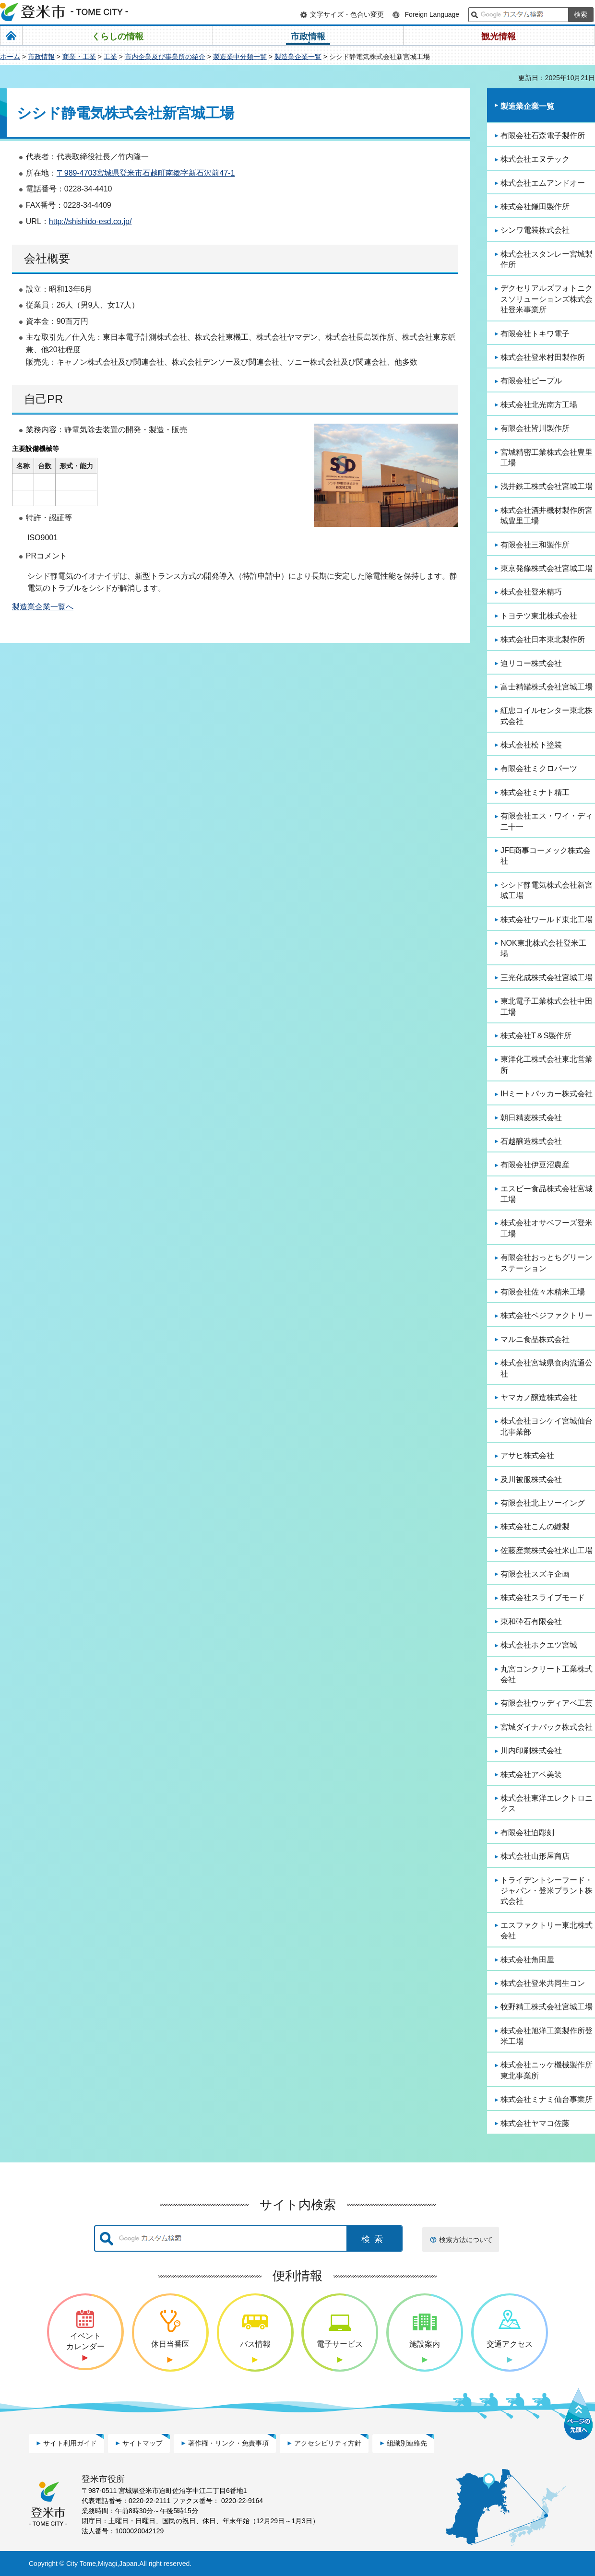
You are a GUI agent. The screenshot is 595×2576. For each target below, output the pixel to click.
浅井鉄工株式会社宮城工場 (546, 486)
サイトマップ (142, 2443)
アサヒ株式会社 (527, 1455)
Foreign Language (432, 14)
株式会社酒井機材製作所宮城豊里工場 (546, 515)
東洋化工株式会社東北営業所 (546, 1064)
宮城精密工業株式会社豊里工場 (546, 457)
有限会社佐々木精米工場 (542, 1292)
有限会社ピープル (531, 381)
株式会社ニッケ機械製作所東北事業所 (546, 2070)
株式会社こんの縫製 (535, 1526)
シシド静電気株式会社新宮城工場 (546, 890)
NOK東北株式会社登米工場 (543, 948)
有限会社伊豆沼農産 (535, 1165)
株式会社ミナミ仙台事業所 (546, 2099)
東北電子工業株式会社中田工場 (546, 1006)
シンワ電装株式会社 (535, 230)
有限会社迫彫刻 (527, 1832)
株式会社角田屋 (527, 1960)
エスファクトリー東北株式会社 (546, 1930)
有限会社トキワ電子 (535, 334)
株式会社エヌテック (535, 159)
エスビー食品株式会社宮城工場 (546, 1194)
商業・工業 (79, 56)
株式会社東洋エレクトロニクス (546, 1803)
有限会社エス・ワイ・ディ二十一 (546, 821)
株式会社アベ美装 (531, 1774)
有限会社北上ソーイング (542, 1503)
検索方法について (466, 2240)
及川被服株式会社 (531, 1479)
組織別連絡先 (407, 2443)
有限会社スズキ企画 (535, 1574)
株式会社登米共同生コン (542, 1983)
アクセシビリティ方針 (327, 2443)
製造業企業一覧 (297, 56)
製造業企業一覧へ (42, 607)
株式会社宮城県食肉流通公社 (546, 1368)
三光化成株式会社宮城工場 (546, 977)
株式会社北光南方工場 (538, 405)
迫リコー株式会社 (531, 663)
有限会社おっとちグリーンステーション (546, 1262)
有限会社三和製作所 (535, 545)
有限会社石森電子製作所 (542, 135)
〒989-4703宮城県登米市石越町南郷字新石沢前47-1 (146, 173)
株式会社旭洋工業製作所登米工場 (546, 2036)
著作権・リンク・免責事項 (228, 2443)
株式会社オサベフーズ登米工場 (546, 1228)
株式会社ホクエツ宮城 (538, 1645)
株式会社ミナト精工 (535, 792)
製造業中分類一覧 (240, 56)
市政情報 (41, 56)
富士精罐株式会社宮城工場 (546, 687)
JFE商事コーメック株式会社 (545, 855)
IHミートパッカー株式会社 (546, 1094)
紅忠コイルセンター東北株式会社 (546, 715)
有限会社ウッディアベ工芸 (546, 1703)
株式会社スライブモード (542, 1597)
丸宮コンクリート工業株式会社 (546, 1674)
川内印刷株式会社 (531, 1750)
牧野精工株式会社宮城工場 (546, 2007)
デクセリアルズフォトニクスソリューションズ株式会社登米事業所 (546, 299)
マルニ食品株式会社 (535, 1339)
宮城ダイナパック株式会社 (546, 1727)
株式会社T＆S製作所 (535, 1036)
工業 (110, 56)
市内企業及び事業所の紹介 (165, 56)
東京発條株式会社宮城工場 (546, 568)
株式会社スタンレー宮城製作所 (546, 259)
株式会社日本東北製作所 (542, 639)
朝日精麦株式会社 (531, 1118)
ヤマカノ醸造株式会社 (538, 1397)
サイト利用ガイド (70, 2443)
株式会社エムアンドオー (542, 183)
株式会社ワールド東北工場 (546, 919)
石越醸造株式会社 (531, 1141)
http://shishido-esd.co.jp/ (90, 221)
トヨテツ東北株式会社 (538, 616)
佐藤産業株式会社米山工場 (546, 1550)
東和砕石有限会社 (531, 1621)
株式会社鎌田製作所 (535, 206)
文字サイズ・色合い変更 (347, 14)
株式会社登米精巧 (531, 592)
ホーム (10, 56)
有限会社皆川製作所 (535, 428)
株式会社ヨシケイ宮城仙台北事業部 (546, 1426)
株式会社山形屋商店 (535, 1856)
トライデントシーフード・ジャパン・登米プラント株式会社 (546, 1891)
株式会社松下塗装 (531, 745)
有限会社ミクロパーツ (538, 768)
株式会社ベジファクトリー (546, 1315)
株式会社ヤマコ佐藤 (535, 2123)
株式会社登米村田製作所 (542, 357)
